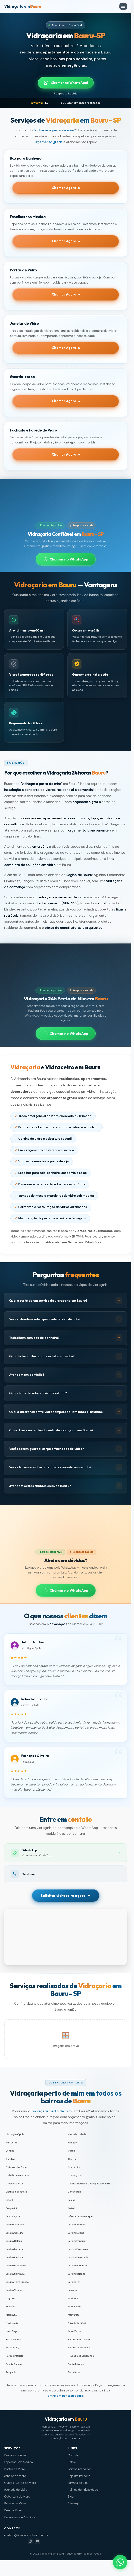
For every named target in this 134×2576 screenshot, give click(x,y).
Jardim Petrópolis (78, 2257)
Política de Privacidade (83, 2490)
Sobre (72, 2462)
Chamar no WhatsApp (66, 559)
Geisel (71, 2208)
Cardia (72, 2150)
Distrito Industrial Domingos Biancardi (89, 2183)
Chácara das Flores (16, 2167)
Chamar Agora (66, 188)
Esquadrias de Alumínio (19, 2517)
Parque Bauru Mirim (79, 2339)
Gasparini (11, 2208)
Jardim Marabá (14, 2249)
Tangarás (11, 2372)
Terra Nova (74, 2372)
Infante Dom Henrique (80, 2216)
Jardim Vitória (14, 2290)
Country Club (75, 2175)
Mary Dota (74, 2314)
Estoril (9, 2200)
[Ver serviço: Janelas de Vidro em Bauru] (65, 339)
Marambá (11, 2314)
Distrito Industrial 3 (16, 2191)
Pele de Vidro (13, 2510)
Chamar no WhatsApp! (66, 82)
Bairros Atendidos (79, 2469)
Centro (72, 2159)
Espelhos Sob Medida (18, 2462)
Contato (73, 2455)
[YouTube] (37, 2541)
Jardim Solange (76, 2273)
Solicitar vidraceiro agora (66, 1895)
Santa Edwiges (76, 2364)
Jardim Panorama (78, 2249)
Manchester (75, 2306)
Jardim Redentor (77, 2265)
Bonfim (10, 2150)
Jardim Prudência (16, 2265)
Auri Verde (11, 2142)
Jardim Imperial (77, 2240)
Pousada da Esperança (81, 2355)
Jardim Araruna (76, 2224)
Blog (71, 2496)
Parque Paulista (14, 2355)
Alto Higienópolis (15, 2134)
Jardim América (15, 2224)
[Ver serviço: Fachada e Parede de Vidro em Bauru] (65, 446)
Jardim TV (74, 2281)
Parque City (12, 2347)
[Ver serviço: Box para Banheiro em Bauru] (65, 177)
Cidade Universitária (17, 2175)
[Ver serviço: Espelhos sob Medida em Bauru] (65, 233)
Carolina (10, 2159)
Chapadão (74, 2167)
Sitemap (73, 2503)
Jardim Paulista (14, 2257)
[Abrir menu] (123, 6)
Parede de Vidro (15, 2503)
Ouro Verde (74, 2331)
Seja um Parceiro (79, 2476)
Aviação (72, 2142)
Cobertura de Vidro (17, 2496)
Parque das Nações (79, 2347)
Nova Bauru (12, 2322)
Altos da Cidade (77, 2134)
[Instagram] (30, 2541)
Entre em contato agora (65, 2396)
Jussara (72, 2290)
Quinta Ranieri (14, 2364)
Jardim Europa (76, 2232)
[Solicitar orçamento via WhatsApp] (101, 2562)
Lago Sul (10, 2298)
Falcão (71, 2200)
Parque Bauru (13, 2339)
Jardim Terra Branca (17, 2281)
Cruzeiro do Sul (14, 2183)
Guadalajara (13, 2216)
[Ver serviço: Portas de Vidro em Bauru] (65, 286)
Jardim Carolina (15, 2232)
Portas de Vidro (14, 2469)
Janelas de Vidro (15, 2476)
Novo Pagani (13, 2331)
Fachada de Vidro (15, 2490)
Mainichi (10, 2306)
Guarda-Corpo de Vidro (20, 2483)
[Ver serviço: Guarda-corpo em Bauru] (65, 393)
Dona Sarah (74, 2191)
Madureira (73, 2298)
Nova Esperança (77, 2322)
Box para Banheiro (16, 2455)
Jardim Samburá (15, 2273)
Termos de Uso (78, 2483)
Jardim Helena (14, 2240)
